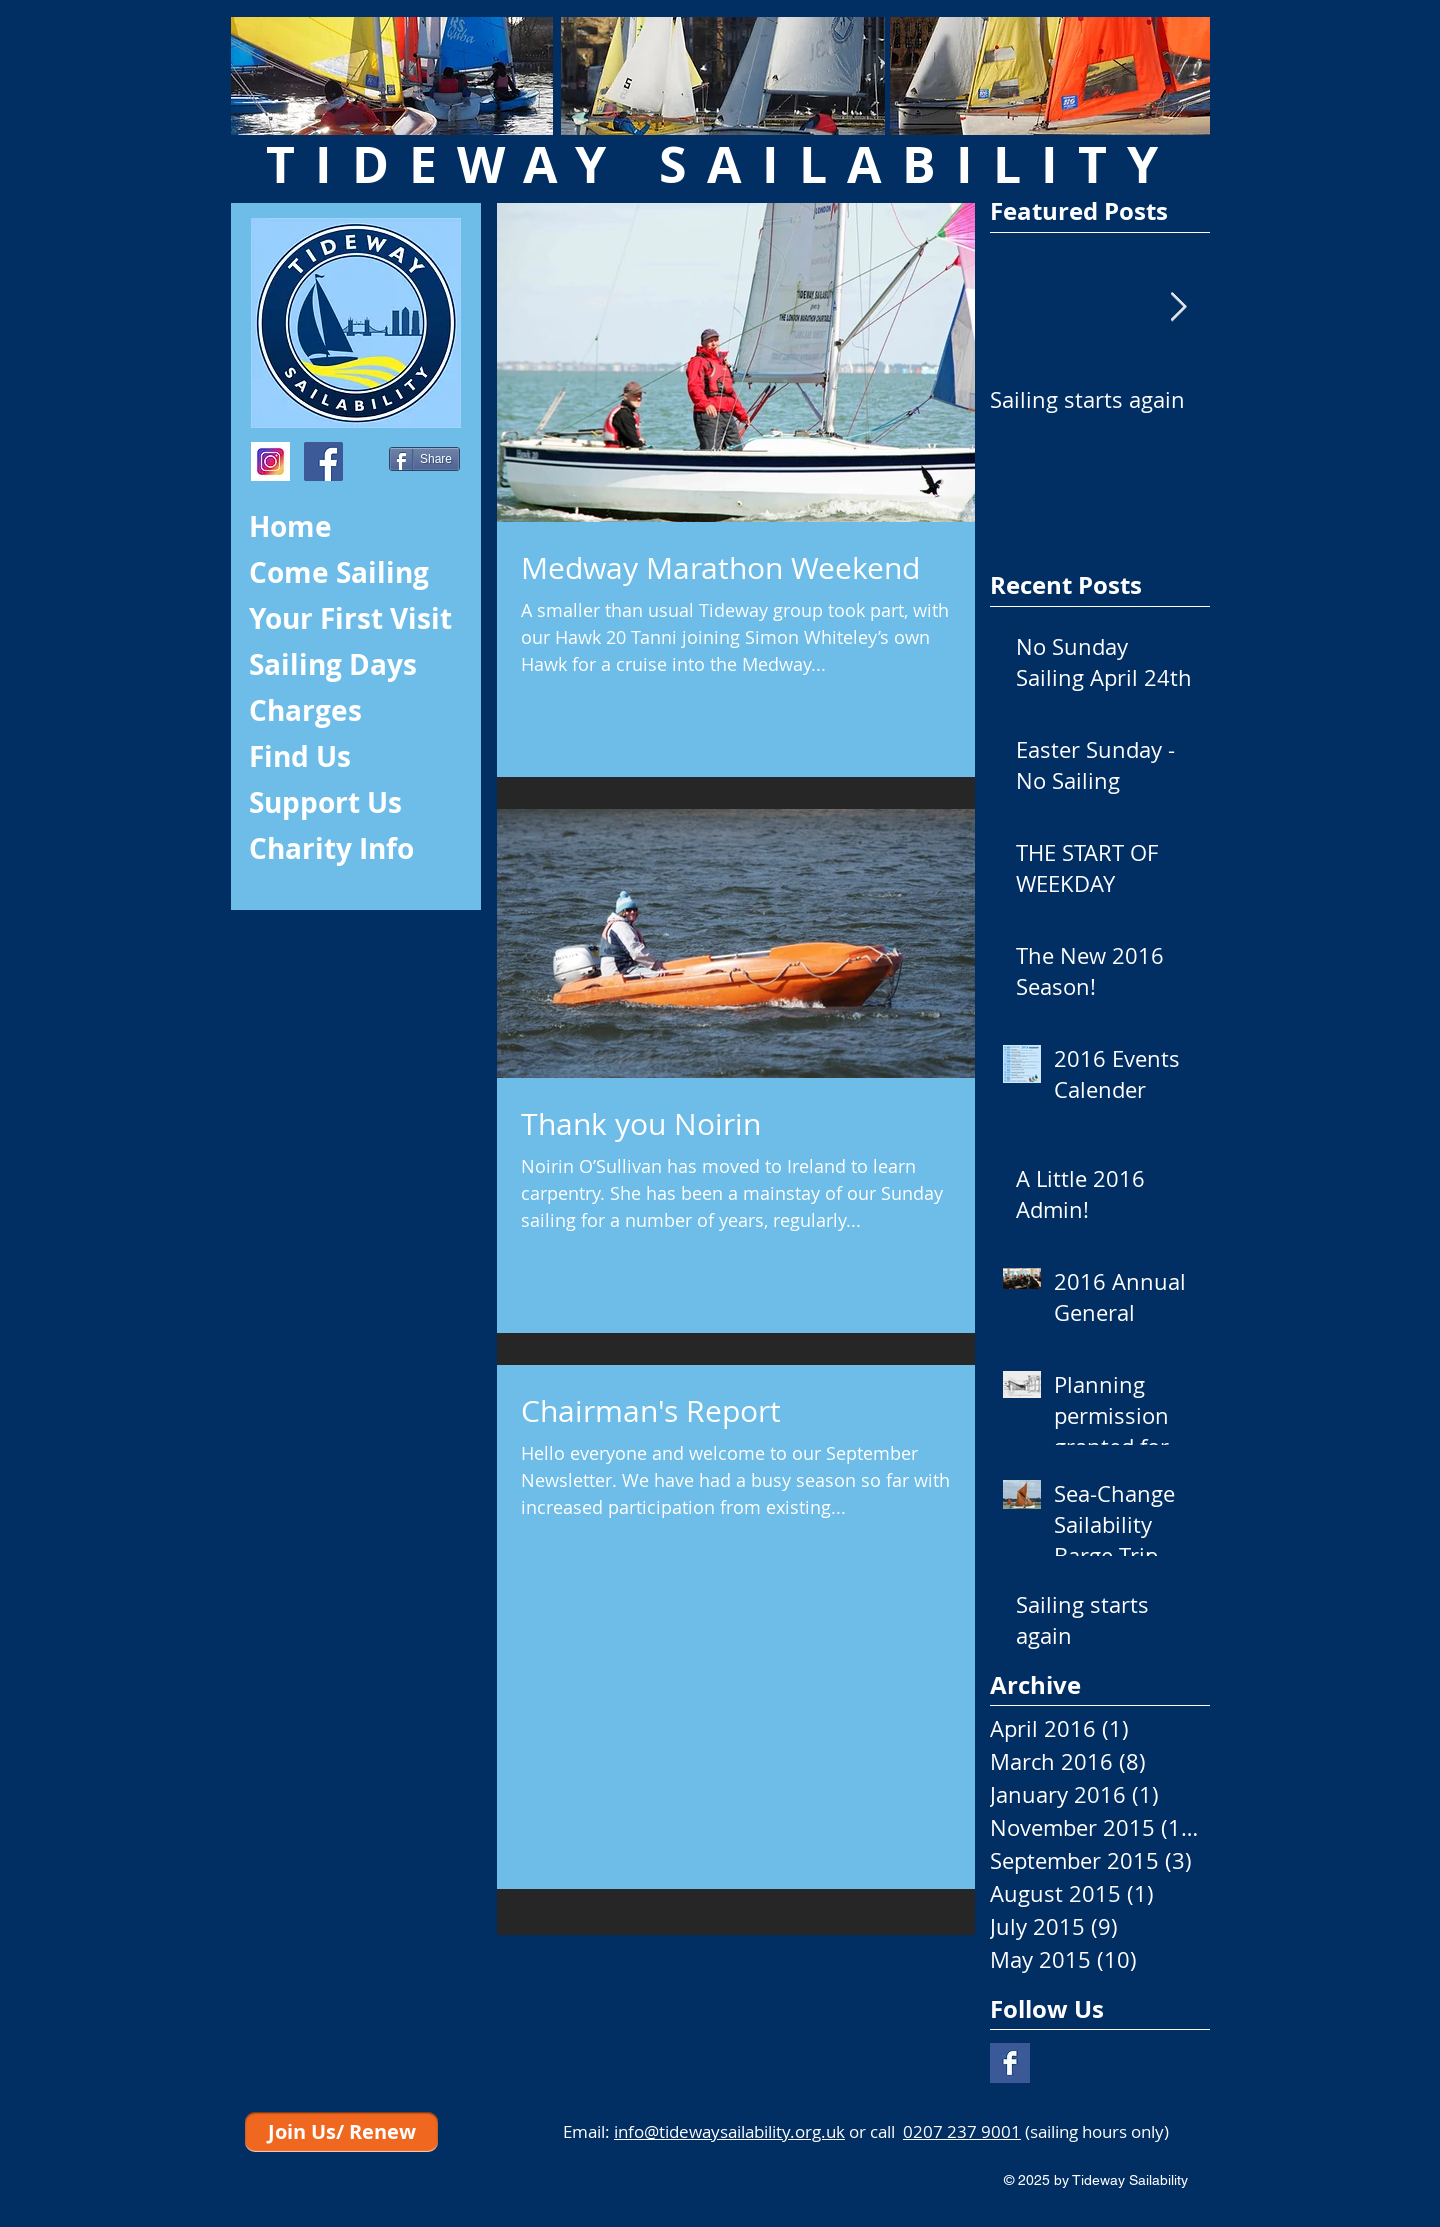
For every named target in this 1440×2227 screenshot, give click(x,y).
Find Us (300, 756)
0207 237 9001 (962, 2131)
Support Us (325, 802)
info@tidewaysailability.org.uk (729, 2131)
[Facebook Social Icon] (323, 461)
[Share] (424, 459)
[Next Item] (1178, 307)
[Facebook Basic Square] (1010, 2063)
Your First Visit (350, 618)
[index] (270, 461)
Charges (305, 710)
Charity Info (331, 848)
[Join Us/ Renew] (341, 2132)
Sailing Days (333, 664)
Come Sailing (339, 572)
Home (290, 526)
